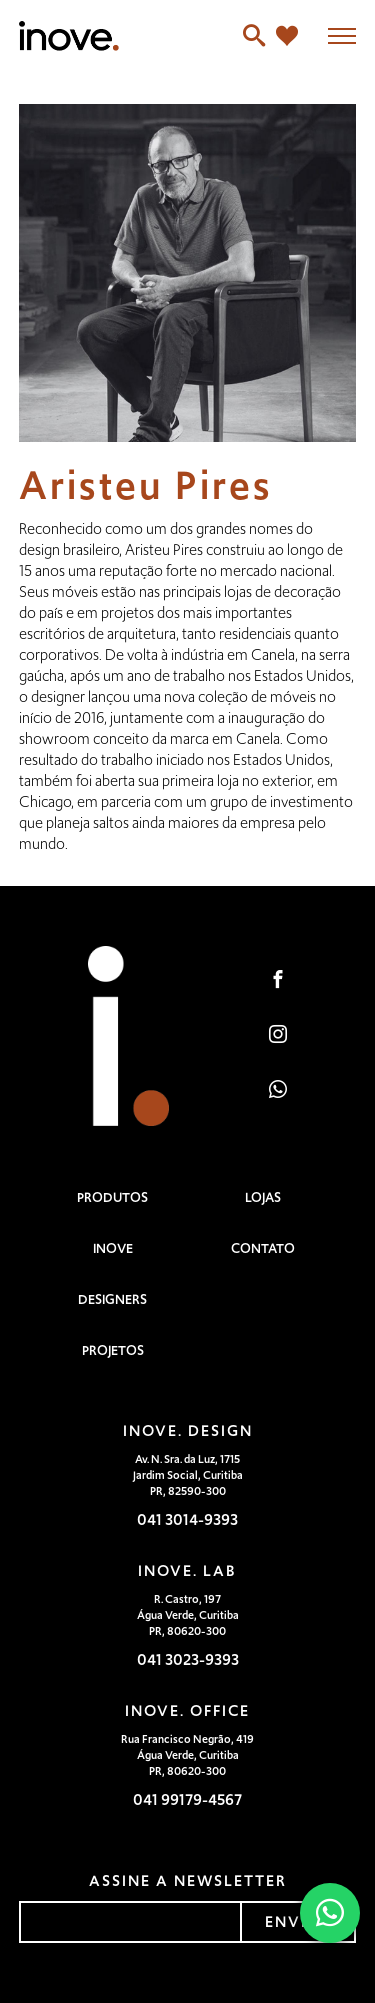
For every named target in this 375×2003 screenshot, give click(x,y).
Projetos (113, 1350)
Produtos (112, 1197)
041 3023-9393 (188, 1659)
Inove (113, 1248)
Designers (112, 1299)
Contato (263, 1248)
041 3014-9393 (187, 1519)
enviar (298, 1921)
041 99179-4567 (187, 1799)
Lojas (263, 1197)
